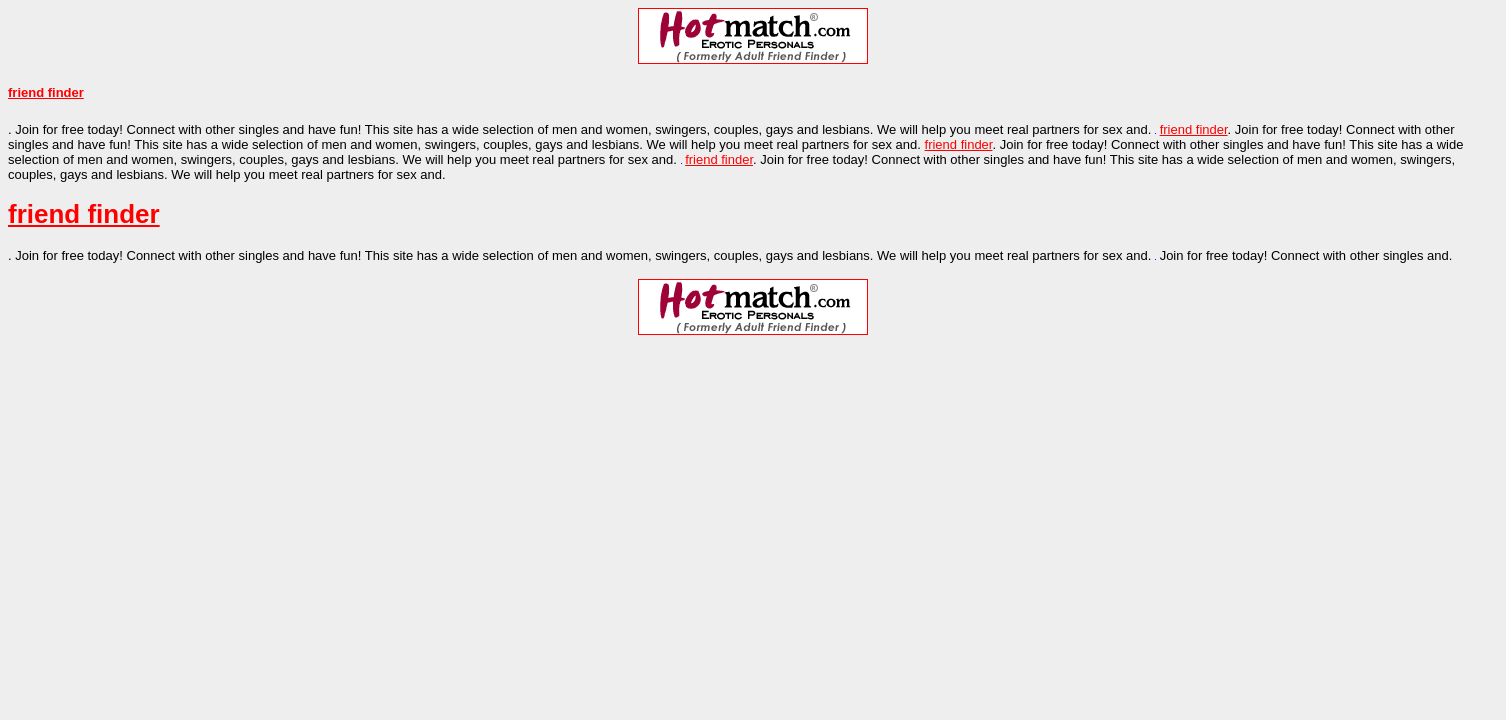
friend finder (46, 92)
